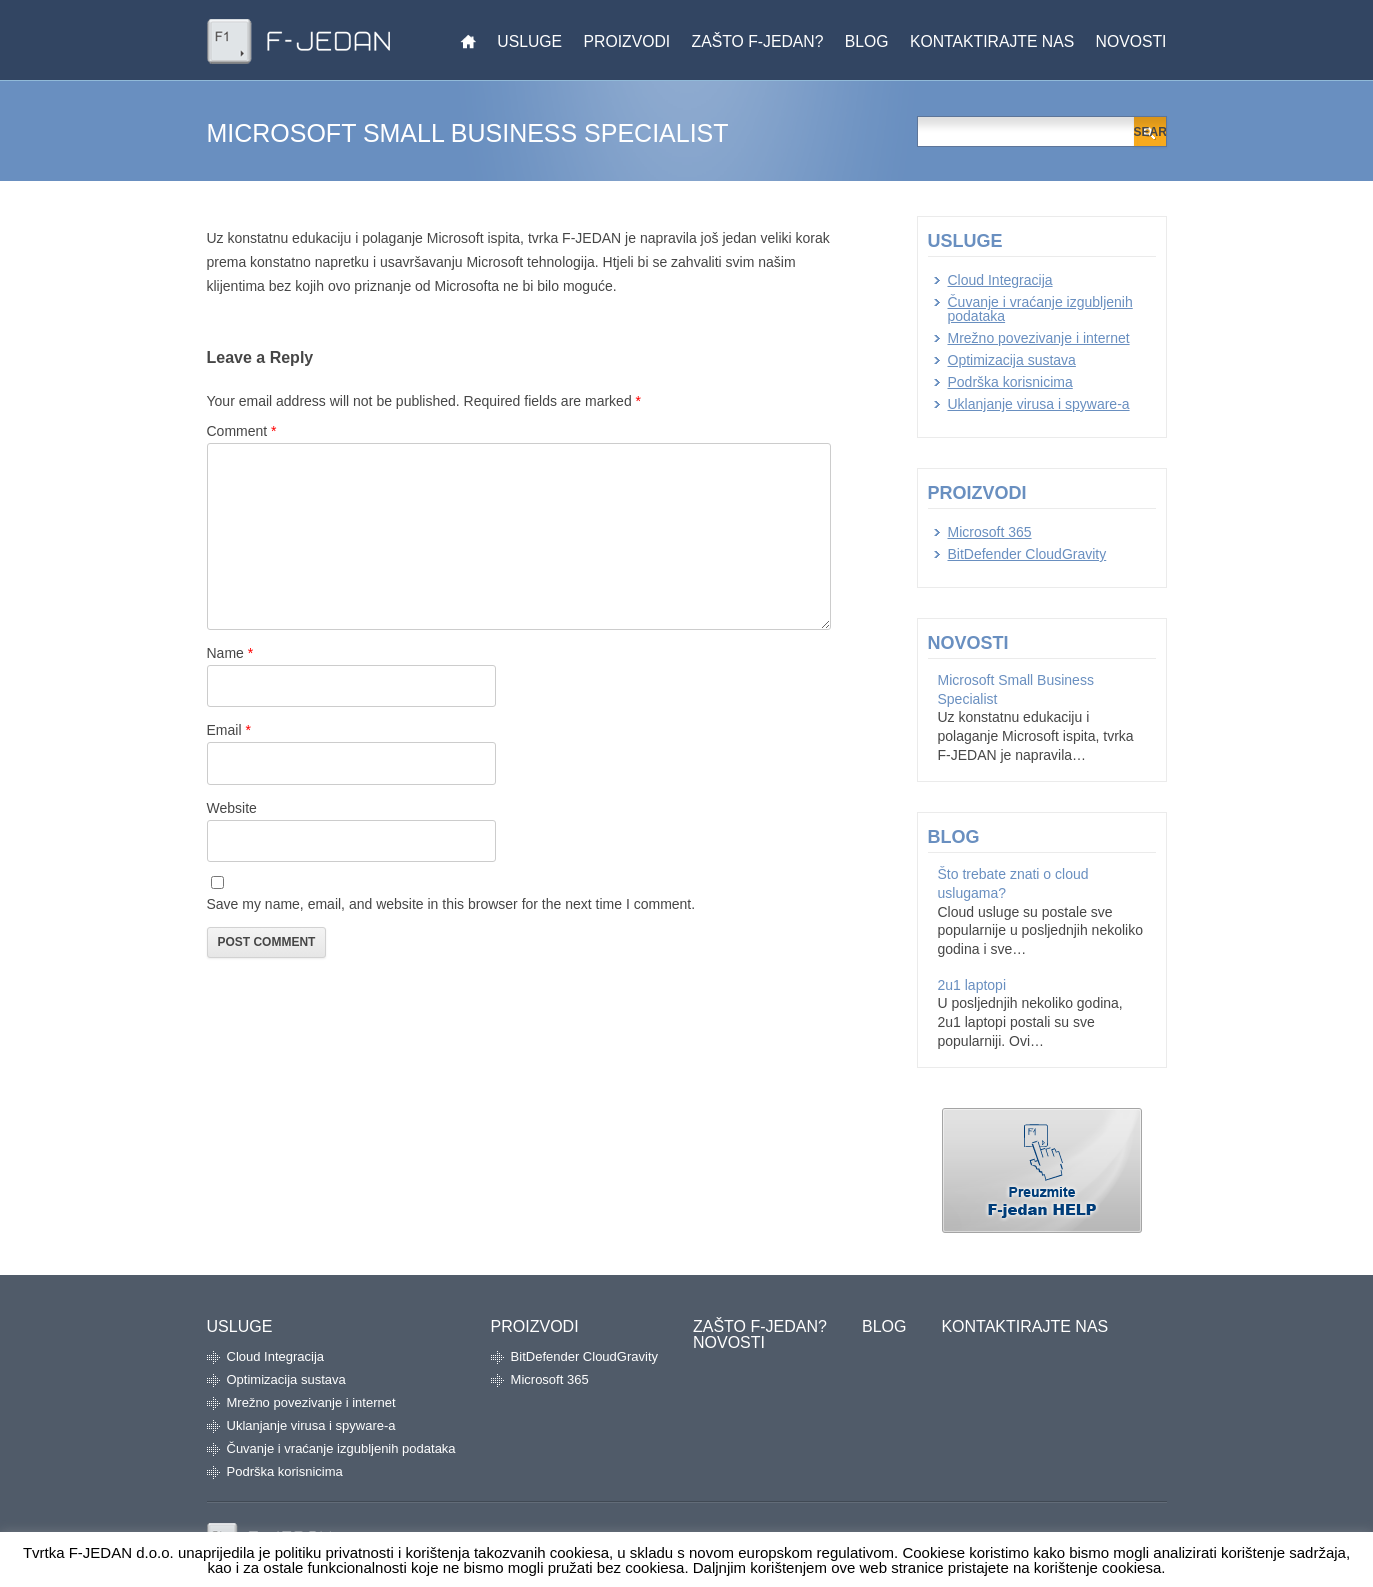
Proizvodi (627, 42)
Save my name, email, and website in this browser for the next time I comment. (451, 904)
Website (232, 808)
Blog (867, 42)
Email (229, 730)
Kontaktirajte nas (992, 42)
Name (230, 653)
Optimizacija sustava (1012, 360)
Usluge (529, 42)
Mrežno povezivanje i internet (1039, 338)
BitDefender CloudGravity (1027, 554)
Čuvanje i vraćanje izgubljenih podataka (1040, 309)
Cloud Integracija (1000, 280)
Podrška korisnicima (1010, 382)
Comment (242, 431)
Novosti (1131, 42)
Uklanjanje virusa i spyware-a (1039, 404)
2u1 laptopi (972, 985)
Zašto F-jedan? (758, 42)
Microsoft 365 (990, 532)
